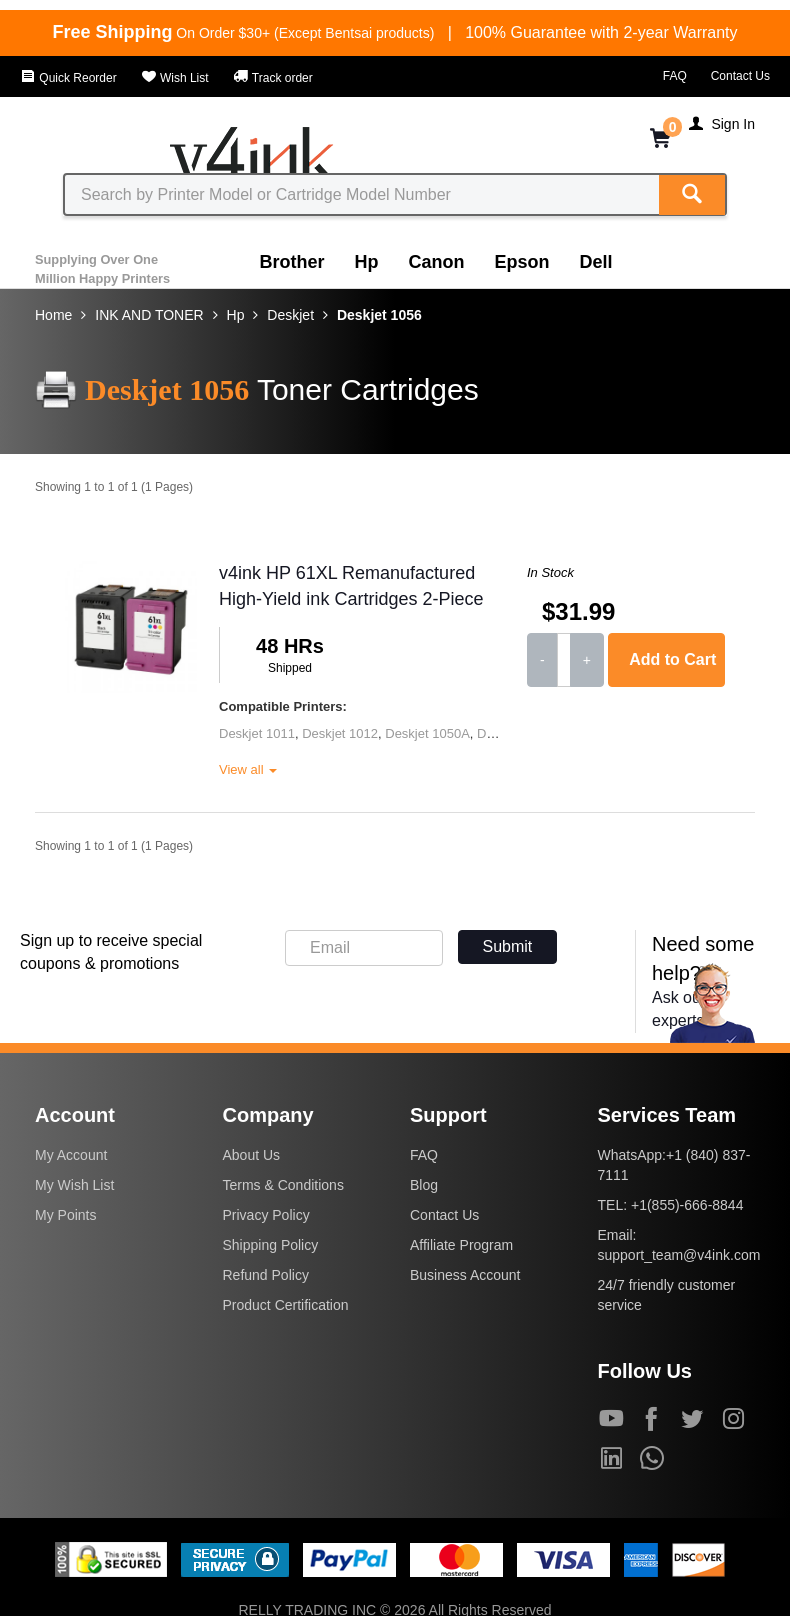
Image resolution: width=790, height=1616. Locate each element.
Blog (424, 1185)
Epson (522, 262)
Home (53, 315)
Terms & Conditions (283, 1185)
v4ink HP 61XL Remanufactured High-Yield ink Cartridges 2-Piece (351, 586)
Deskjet (290, 315)
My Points (65, 1215)
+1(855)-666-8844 (687, 1205)
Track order (273, 78)
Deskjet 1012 (340, 733)
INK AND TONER (149, 315)
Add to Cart (672, 659)
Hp (367, 262)
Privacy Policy (266, 1215)
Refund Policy (266, 1275)
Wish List (175, 78)
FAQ (675, 76)
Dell (596, 262)
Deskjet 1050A (427, 733)
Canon (437, 262)
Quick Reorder (68, 78)
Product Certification (286, 1305)
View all (248, 769)
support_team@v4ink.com (679, 1255)
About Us (252, 1155)
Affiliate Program (461, 1245)
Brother (292, 262)
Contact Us (740, 76)
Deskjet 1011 (257, 733)
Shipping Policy (271, 1245)
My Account (71, 1155)
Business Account (465, 1275)
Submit (508, 946)
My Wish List (74, 1185)
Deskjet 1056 (379, 315)
